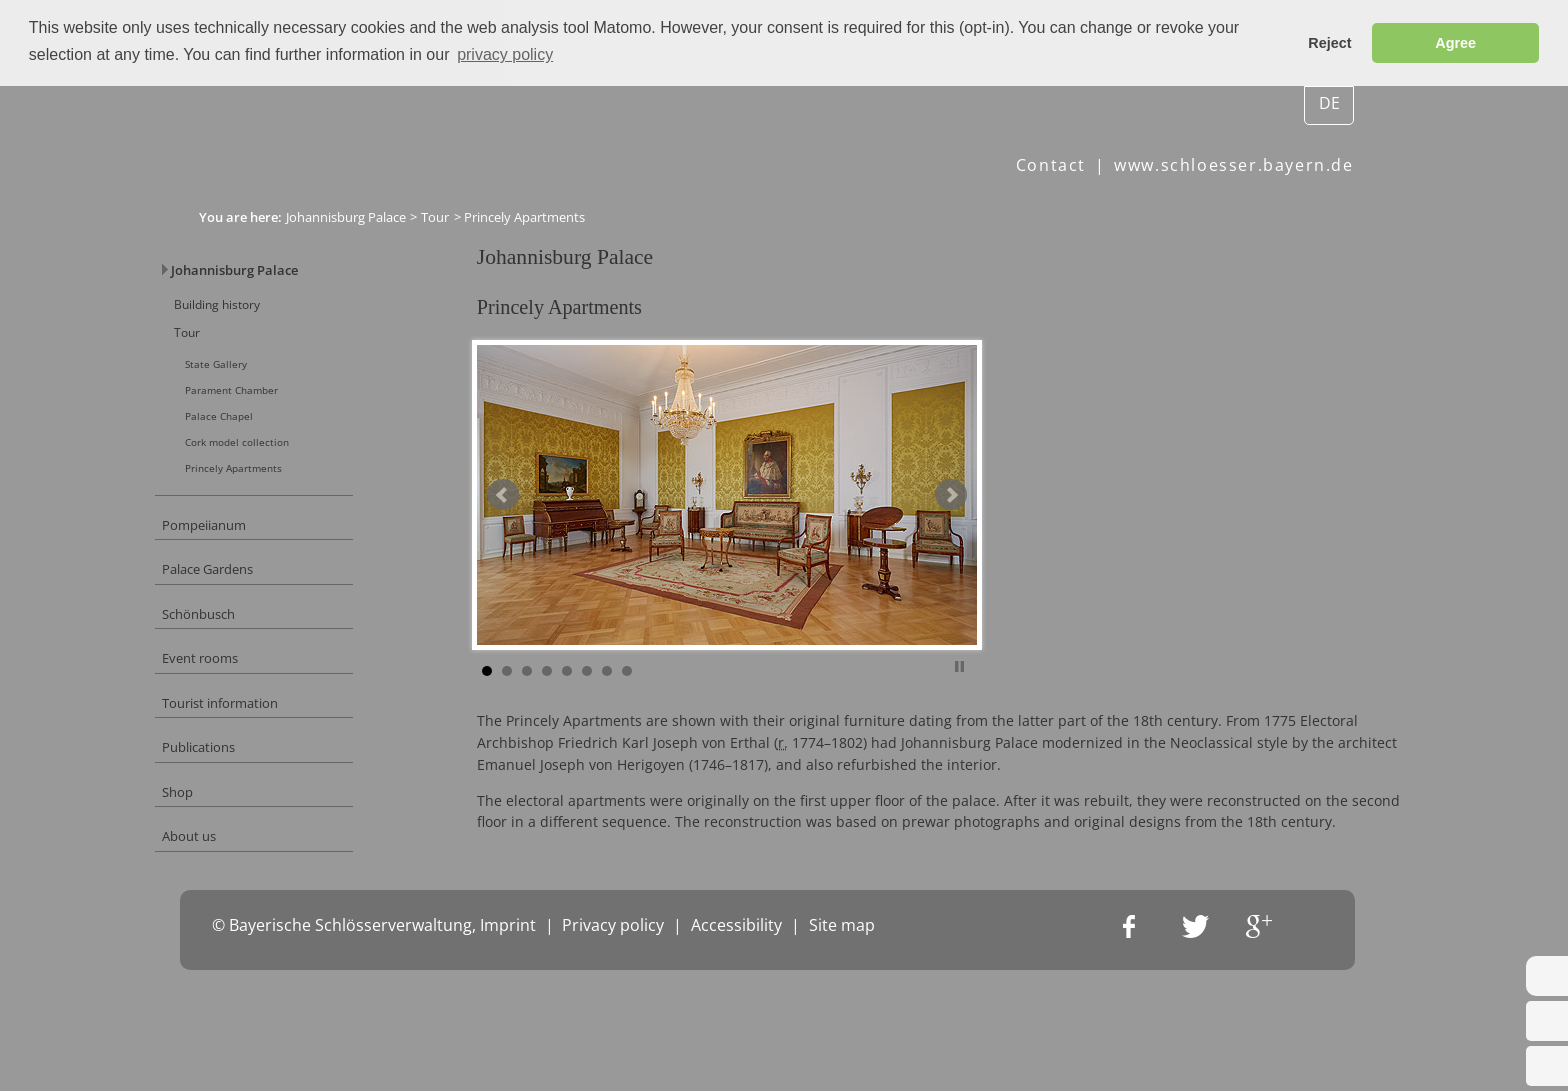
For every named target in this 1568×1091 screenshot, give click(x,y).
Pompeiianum (249, 555)
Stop (1007, 698)
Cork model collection (289, 463)
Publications (244, 802)
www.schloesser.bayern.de (1233, 165)
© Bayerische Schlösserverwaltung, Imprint (374, 1059)
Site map (842, 1059)
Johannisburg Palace (346, 216)
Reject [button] (1329, 43)
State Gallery (265, 377)
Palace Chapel (268, 434)
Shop (220, 851)
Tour (435, 216)
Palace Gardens (255, 604)
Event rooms (244, 703)
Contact (1051, 165)
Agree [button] (1455, 43)
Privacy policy (613, 1059)
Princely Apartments (285, 492)
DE (1329, 102)
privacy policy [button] (505, 54)
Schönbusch (244, 653)
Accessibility (736, 1059)
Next (999, 530)
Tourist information (268, 752)
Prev (551, 530)
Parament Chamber (284, 406)
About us (233, 900)
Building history (263, 311)
